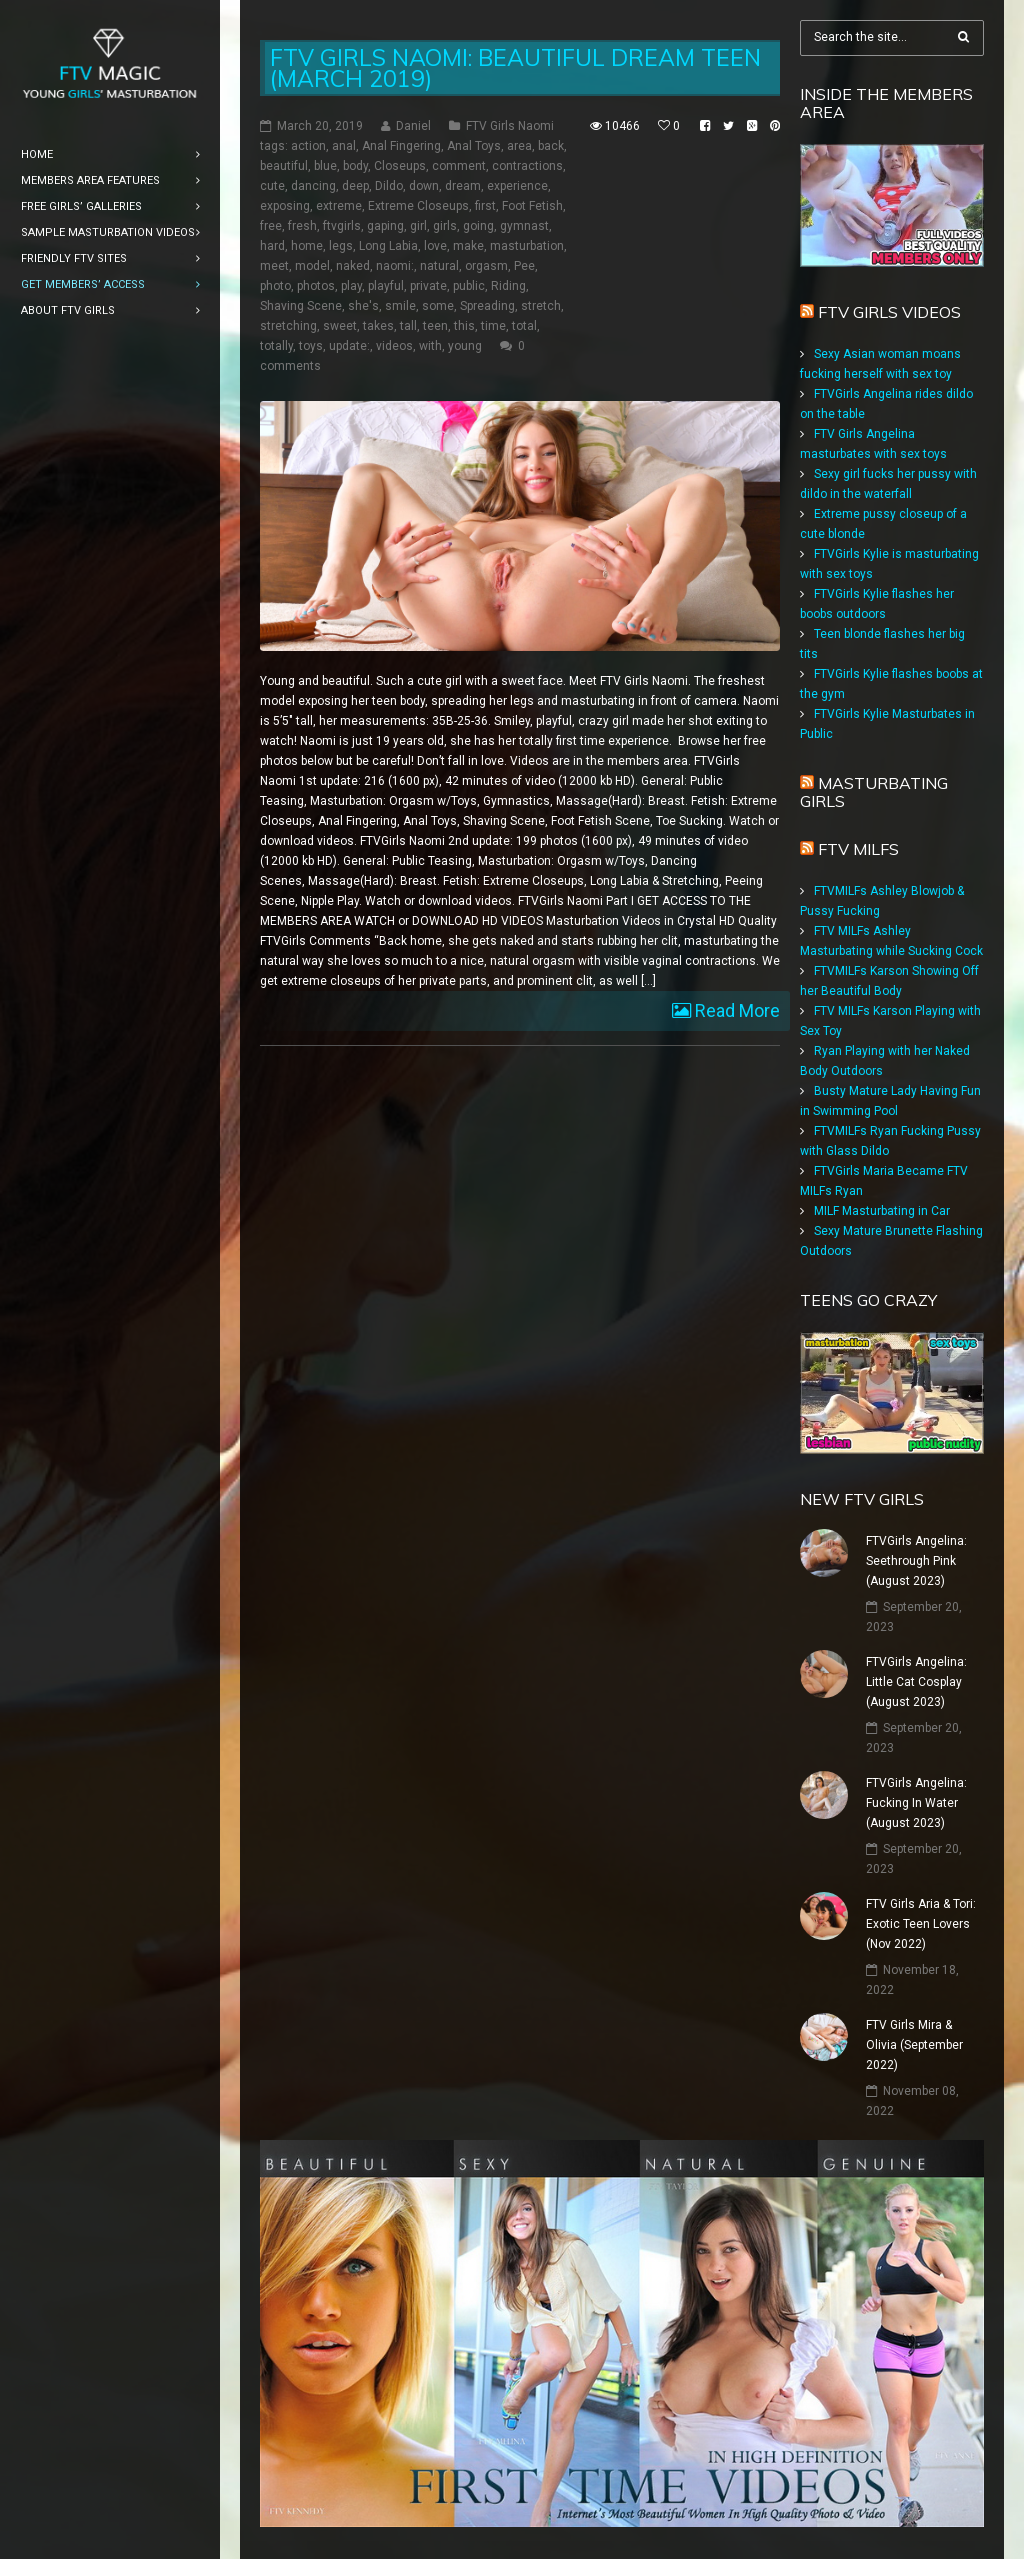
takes (378, 326)
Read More (735, 1010)
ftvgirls (342, 226)
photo (275, 286)
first (485, 206)
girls (445, 226)
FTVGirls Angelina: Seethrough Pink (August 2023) (916, 1561)
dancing (313, 186)
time (493, 326)
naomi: (395, 266)
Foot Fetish (532, 206)
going (478, 226)
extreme (339, 206)
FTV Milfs (858, 849)
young (465, 346)
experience (517, 186)
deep (355, 186)
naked (353, 266)
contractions (527, 166)
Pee (524, 266)
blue (325, 166)
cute (272, 186)
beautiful (284, 166)
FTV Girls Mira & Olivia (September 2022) (914, 2045)
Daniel (413, 126)
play (351, 286)
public (469, 286)
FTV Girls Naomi (510, 126)
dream (463, 186)
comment (459, 166)
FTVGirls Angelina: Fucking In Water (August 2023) (916, 1803)
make (468, 246)
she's (363, 306)
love (435, 246)
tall (408, 326)
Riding (508, 286)
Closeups (400, 166)
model (312, 266)
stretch (541, 306)
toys (311, 346)
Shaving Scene (301, 306)
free (271, 226)
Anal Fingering (401, 146)
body (355, 166)
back (551, 146)
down (424, 186)
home (307, 246)
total (524, 326)
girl (418, 226)
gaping (385, 226)
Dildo (389, 186)
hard (272, 246)
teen (435, 326)
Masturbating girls (874, 792)
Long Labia (388, 246)
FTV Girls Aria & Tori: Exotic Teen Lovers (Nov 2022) (921, 1924)
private (428, 286)
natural (439, 266)
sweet (340, 326)
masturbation (527, 246)
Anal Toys (474, 146)
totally (276, 346)
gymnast (524, 226)
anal (344, 146)
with (430, 346)
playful (386, 286)
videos (394, 346)
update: (349, 346)
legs (341, 246)
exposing (285, 206)
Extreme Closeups (418, 206)
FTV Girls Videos (889, 312)
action (308, 146)
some (438, 306)
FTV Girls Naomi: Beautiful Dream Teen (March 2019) (515, 68)
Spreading (487, 306)
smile (400, 306)
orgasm (486, 266)
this (464, 326)
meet (274, 266)
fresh (302, 226)
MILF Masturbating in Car (882, 1211)
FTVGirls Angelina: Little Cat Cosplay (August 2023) (916, 1682)
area (519, 146)
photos (316, 286)
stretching (288, 326)
